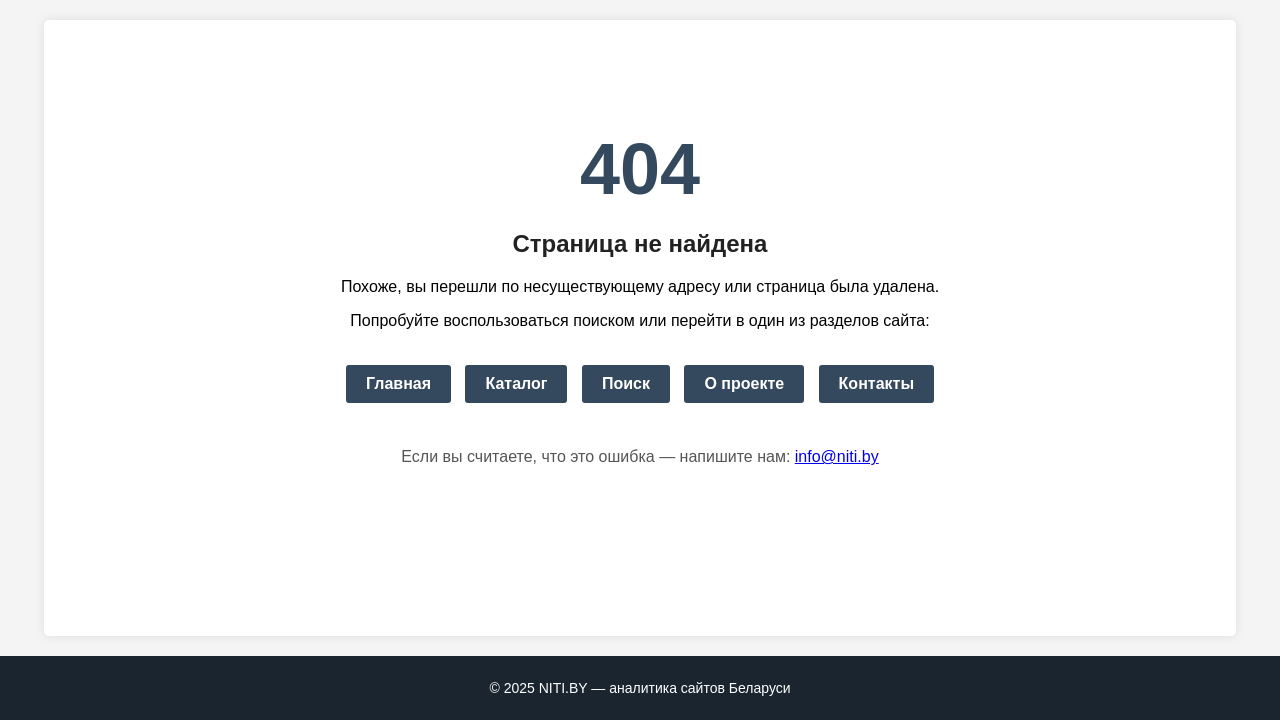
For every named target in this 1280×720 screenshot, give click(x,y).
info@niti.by (837, 456)
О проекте (744, 383)
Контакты (876, 383)
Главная (398, 383)
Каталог (516, 383)
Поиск (626, 383)
